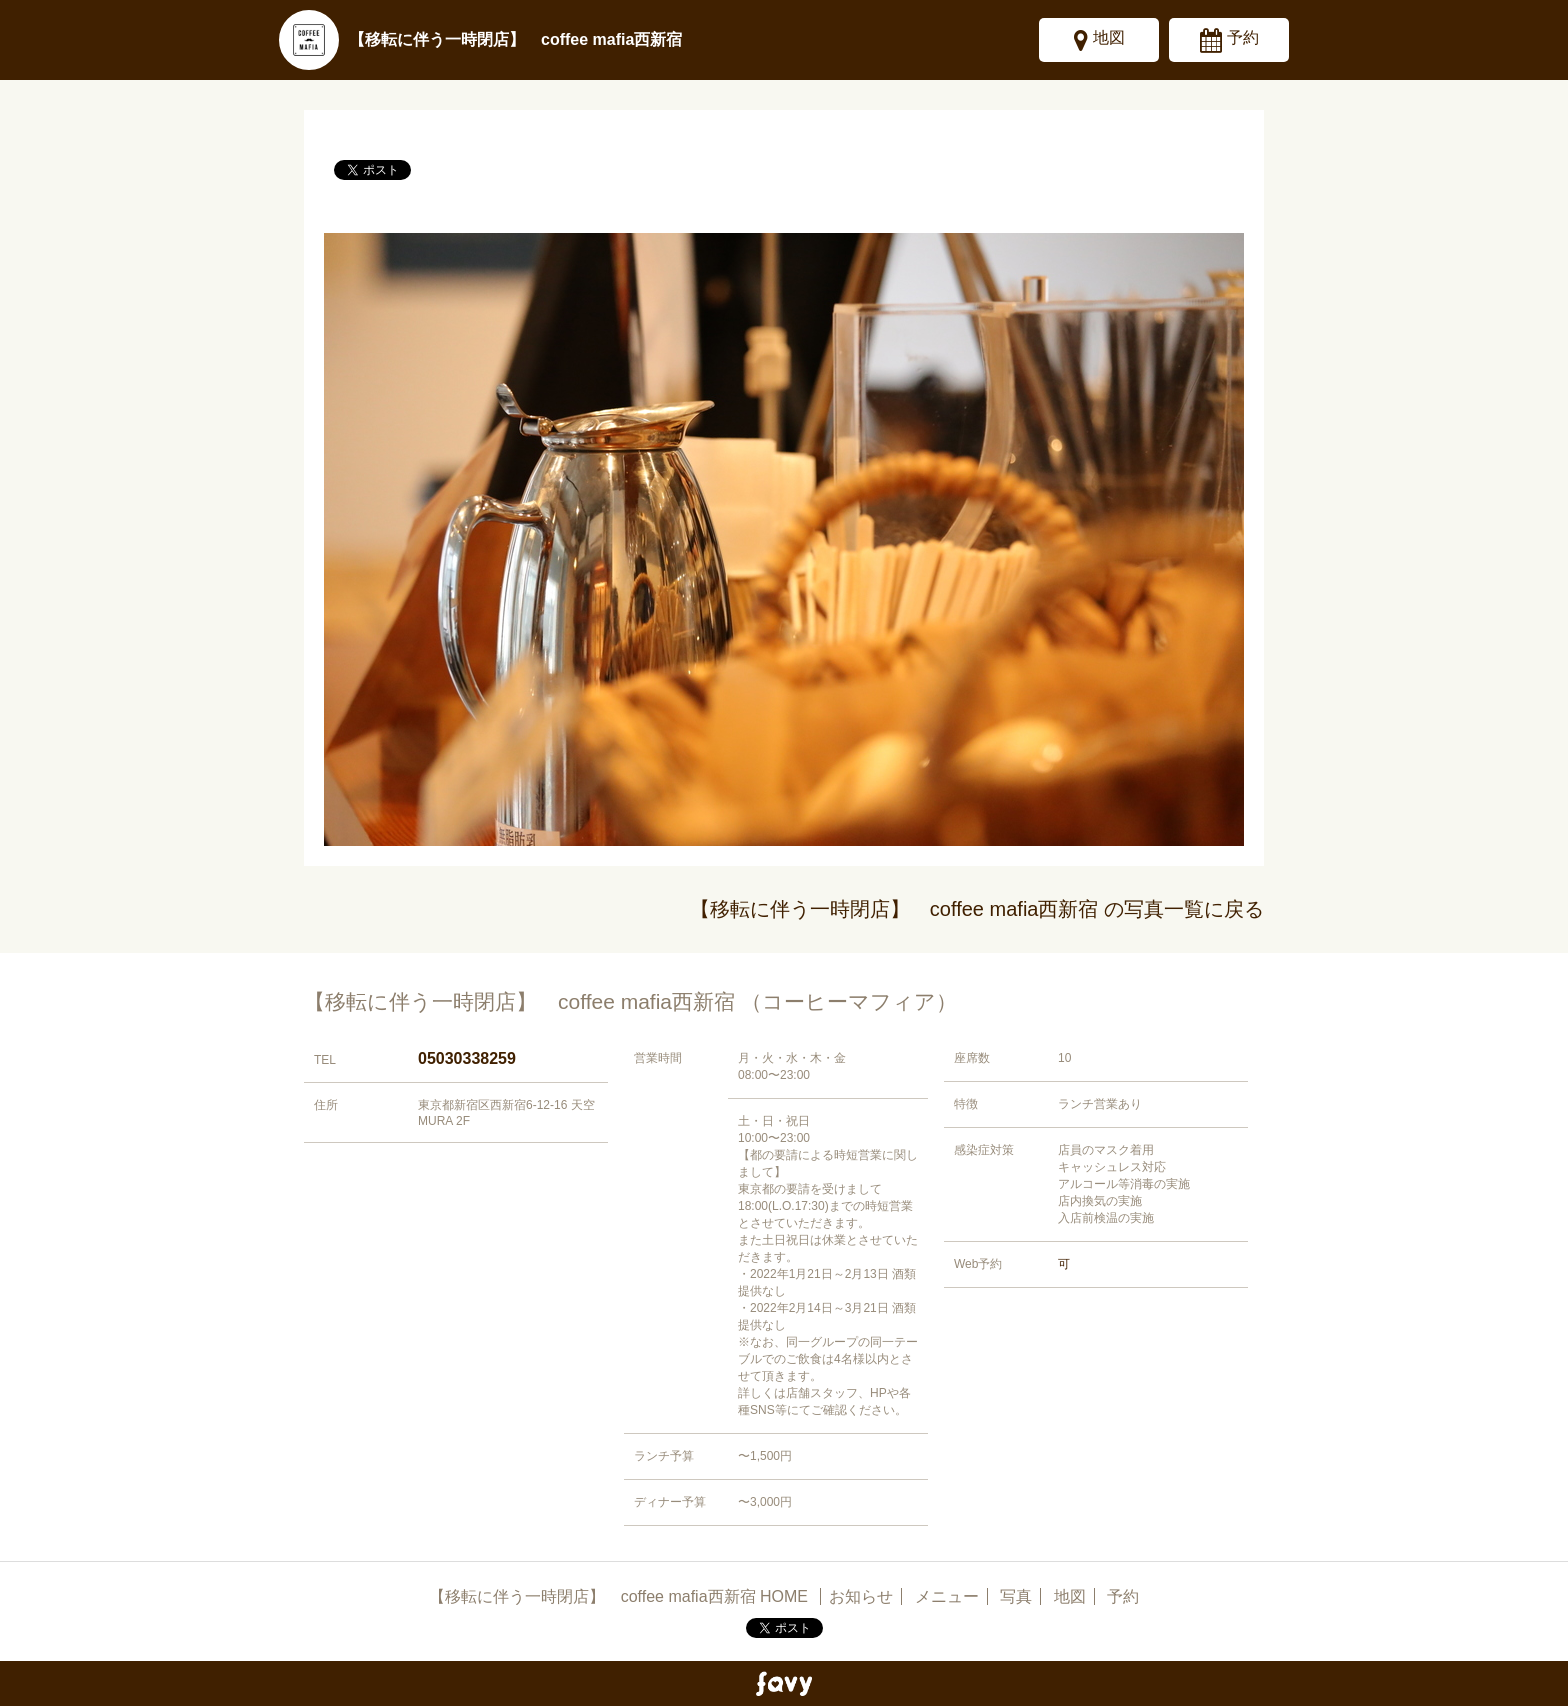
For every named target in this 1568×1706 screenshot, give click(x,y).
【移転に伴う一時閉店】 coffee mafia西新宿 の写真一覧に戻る (977, 909)
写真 (1016, 1596)
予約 (1243, 37)
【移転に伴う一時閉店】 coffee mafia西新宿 (515, 39)
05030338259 (467, 1058)
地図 (1109, 37)
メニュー (947, 1596)
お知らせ (861, 1596)
